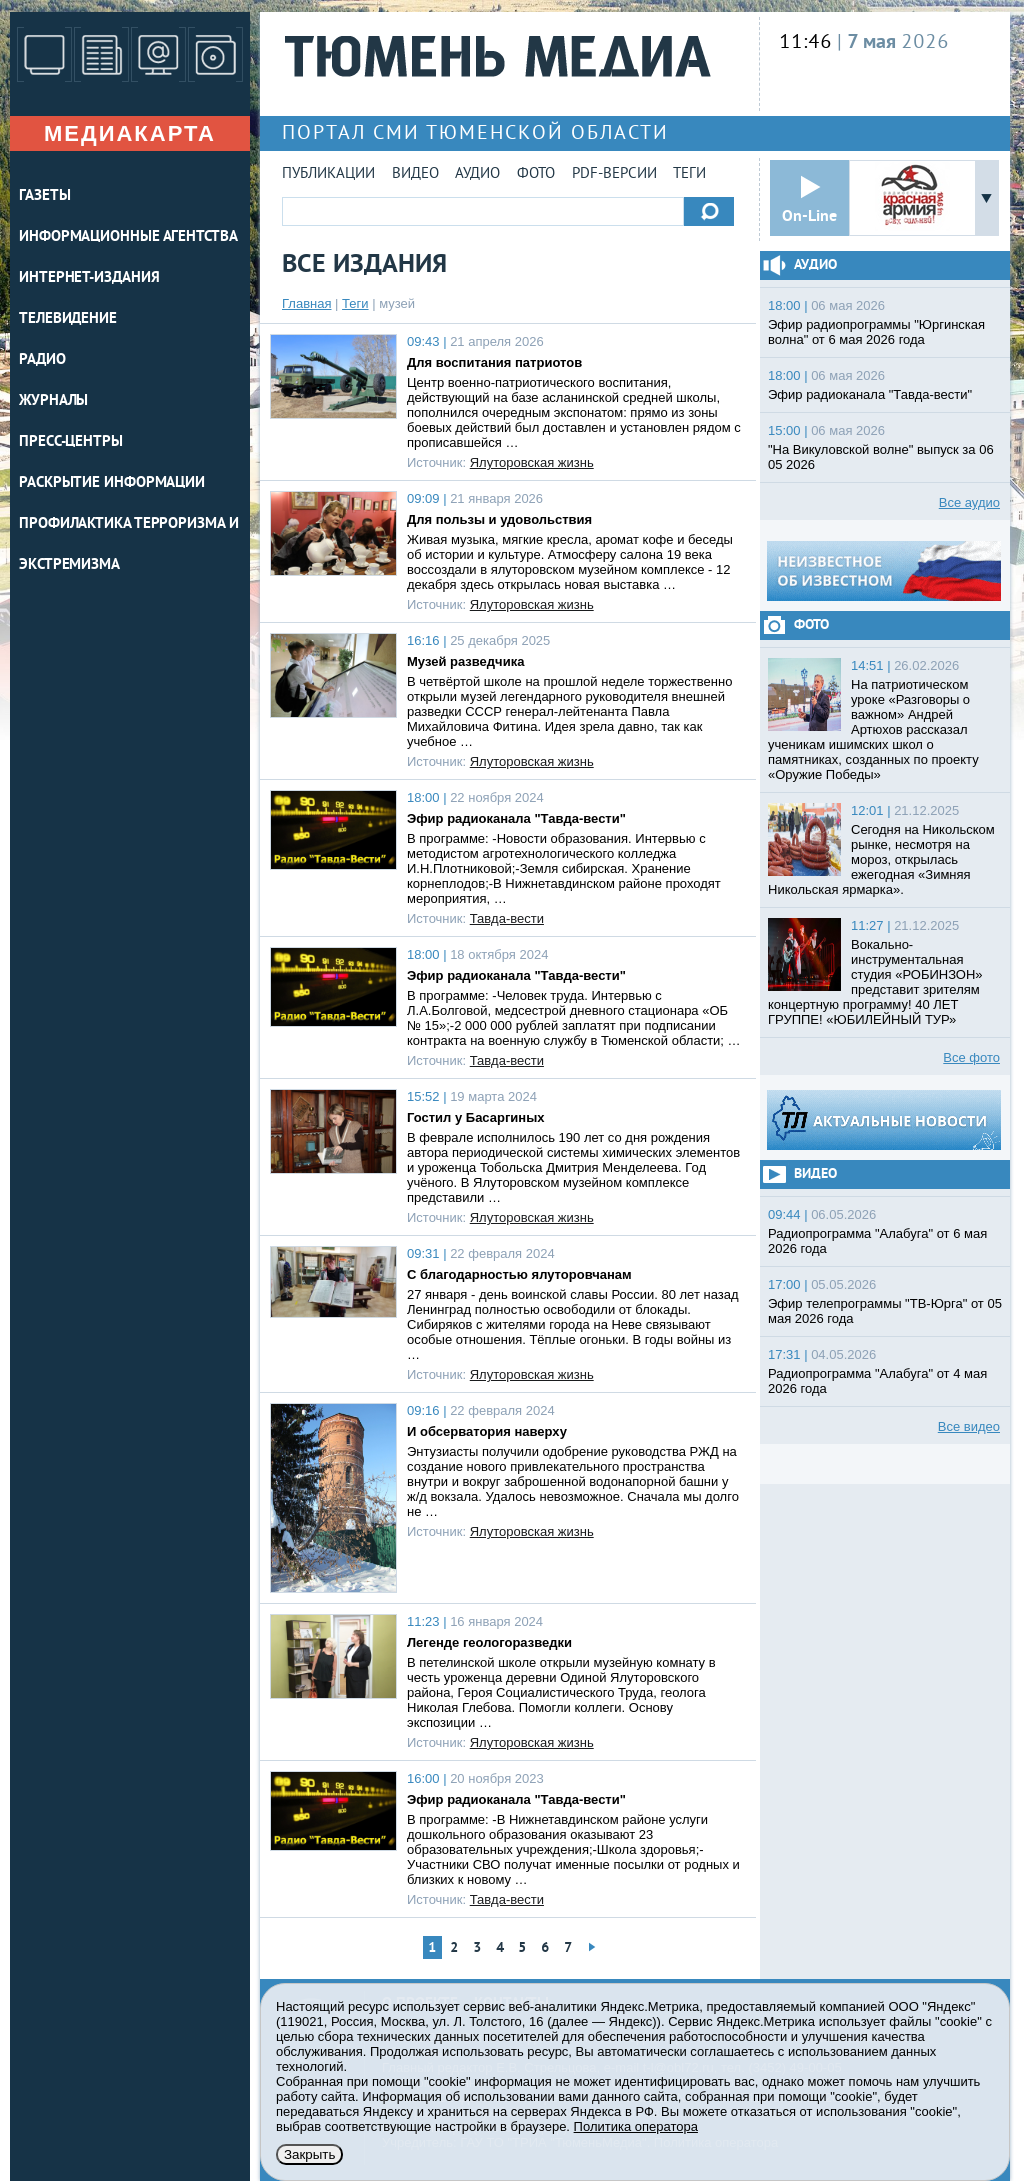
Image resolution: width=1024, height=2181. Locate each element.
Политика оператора (636, 2126)
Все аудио (969, 502)
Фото (536, 174)
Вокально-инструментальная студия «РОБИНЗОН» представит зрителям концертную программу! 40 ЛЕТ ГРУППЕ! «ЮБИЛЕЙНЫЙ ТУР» (875, 982)
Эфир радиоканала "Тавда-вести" (516, 818)
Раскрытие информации (112, 483)
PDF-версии (614, 174)
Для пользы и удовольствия (499, 519)
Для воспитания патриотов (494, 362)
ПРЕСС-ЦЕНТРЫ (71, 442)
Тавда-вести (507, 918)
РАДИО (42, 360)
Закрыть (309, 2154)
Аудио (477, 174)
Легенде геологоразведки (489, 1642)
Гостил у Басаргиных (476, 1117)
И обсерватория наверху (487, 1431)
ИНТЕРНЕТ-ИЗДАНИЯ (89, 278)
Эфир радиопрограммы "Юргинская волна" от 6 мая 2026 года (876, 332)
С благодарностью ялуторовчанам (519, 1274)
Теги (689, 174)
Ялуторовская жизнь (532, 462)
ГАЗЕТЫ (44, 196)
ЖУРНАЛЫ (53, 401)
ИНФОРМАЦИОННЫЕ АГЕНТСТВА (128, 237)
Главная (306, 303)
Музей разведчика (465, 661)
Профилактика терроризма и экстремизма (129, 545)
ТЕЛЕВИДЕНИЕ (68, 319)
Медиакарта (130, 133)
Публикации (328, 174)
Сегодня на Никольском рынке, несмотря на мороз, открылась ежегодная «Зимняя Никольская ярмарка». (881, 859)
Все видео (969, 1426)
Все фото (971, 1057)
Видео (415, 174)
